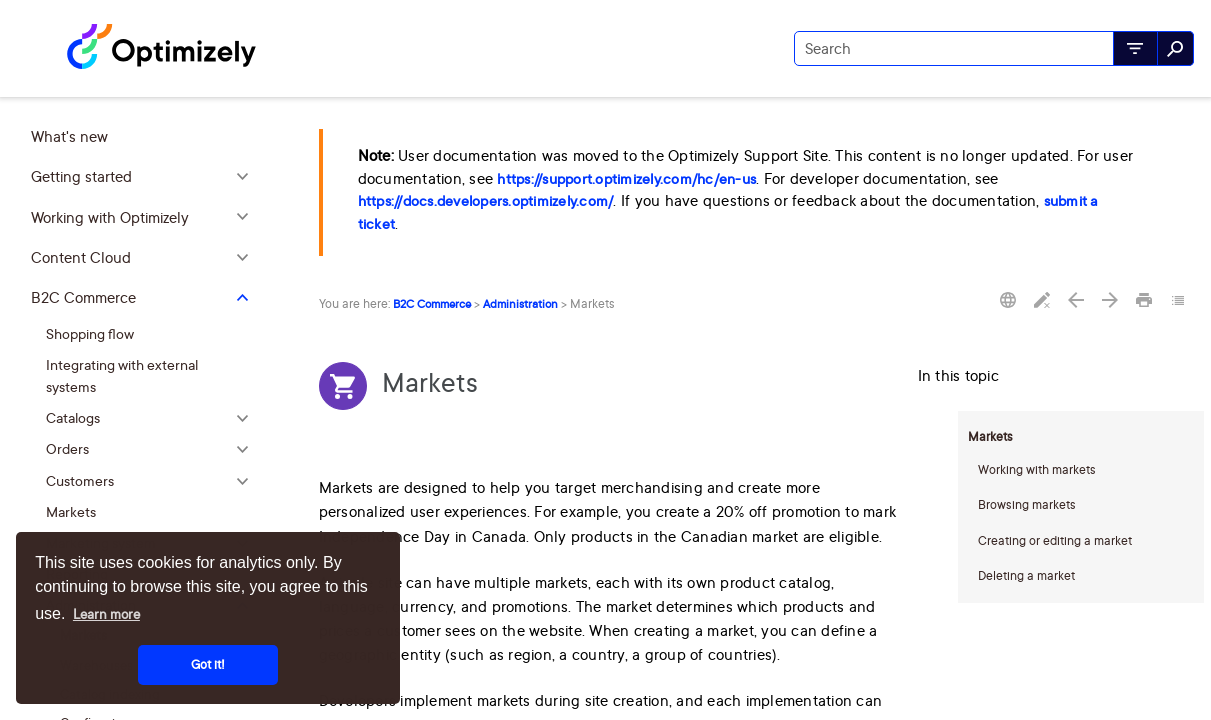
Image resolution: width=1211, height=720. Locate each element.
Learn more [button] (106, 614)
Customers (152, 480)
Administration (520, 304)
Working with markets (1037, 469)
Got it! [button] (208, 664)
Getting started (145, 177)
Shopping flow (90, 333)
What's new (69, 136)
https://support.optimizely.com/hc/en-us (626, 179)
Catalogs (152, 418)
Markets (71, 511)
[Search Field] (994, 48)
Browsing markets (1027, 504)
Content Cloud (145, 258)
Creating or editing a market (1055, 540)
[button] (1135, 48)
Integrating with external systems (122, 375)
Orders (152, 449)
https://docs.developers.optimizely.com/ (486, 201)
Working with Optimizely (145, 218)
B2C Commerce (145, 298)
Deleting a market (1026, 575)
